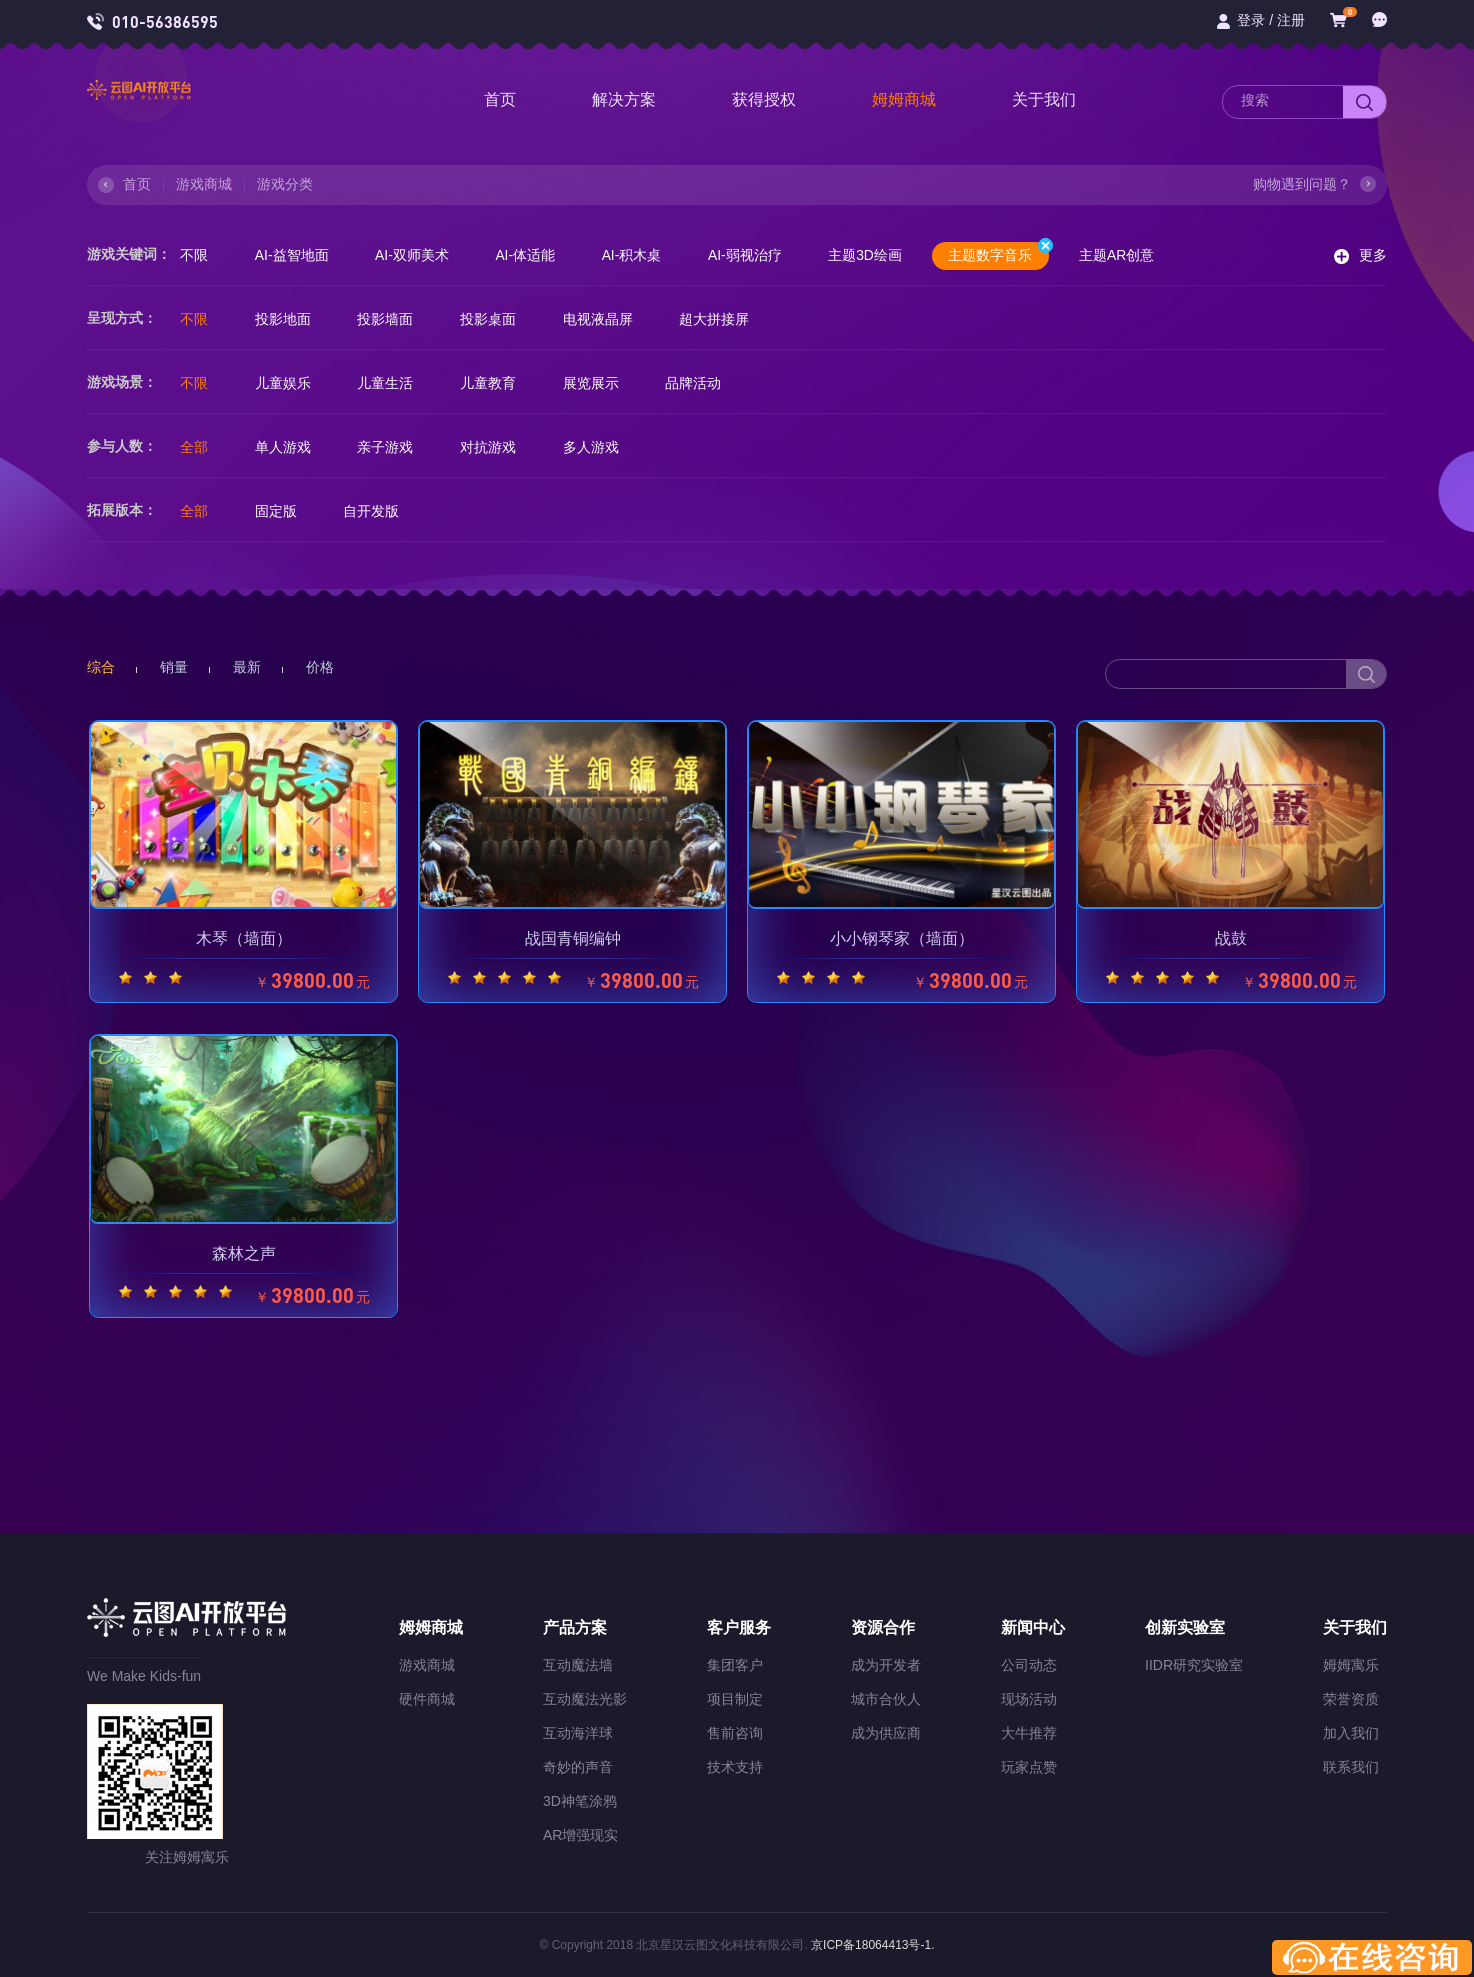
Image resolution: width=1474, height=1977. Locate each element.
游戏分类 (285, 184)
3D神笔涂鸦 (580, 1801)
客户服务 (739, 1627)
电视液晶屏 (604, 319)
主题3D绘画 (875, 255)
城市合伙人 (886, 1699)
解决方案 (624, 99)
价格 (320, 667)
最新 (247, 667)
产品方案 (575, 1627)
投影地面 (285, 319)
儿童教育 (493, 383)
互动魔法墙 (578, 1665)
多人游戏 (597, 447)
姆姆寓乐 (1351, 1665)
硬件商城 (427, 1699)
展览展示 (597, 383)
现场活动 (1029, 1699)
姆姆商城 (904, 99)
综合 (101, 667)
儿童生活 (389, 383)
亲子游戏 (389, 447)
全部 (195, 447)
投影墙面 (389, 319)
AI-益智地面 (294, 255)
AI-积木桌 (639, 255)
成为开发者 (886, 1665)
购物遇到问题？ (1302, 184)
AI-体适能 (531, 255)
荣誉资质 (1351, 1699)
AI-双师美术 (416, 255)
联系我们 (1351, 1767)
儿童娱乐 (285, 383)
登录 (1251, 20)
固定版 (278, 511)
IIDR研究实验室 (1194, 1665)
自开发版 (375, 511)
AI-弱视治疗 (754, 255)
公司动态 (1029, 1665)
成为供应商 (886, 1733)
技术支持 (735, 1767)
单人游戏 (285, 447)
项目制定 (735, 1699)
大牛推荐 (1029, 1733)
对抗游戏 (493, 447)
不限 (195, 255)
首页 (500, 99)
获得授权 (764, 99)
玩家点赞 (1029, 1767)
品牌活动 (701, 383)
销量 (174, 667)
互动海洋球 (578, 1733)
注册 (1291, 20)
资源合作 (883, 1627)
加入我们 (1351, 1733)
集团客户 (735, 1665)
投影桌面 (493, 319)
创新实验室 (1185, 1627)
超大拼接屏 (722, 319)
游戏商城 (204, 184)
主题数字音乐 (1010, 252)
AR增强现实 (580, 1835)
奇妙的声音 (578, 1767)
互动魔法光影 (585, 1699)
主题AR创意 (1129, 255)
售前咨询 (735, 1733)
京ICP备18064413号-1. (871, 1945)
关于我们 (1044, 99)
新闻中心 (1033, 1627)
